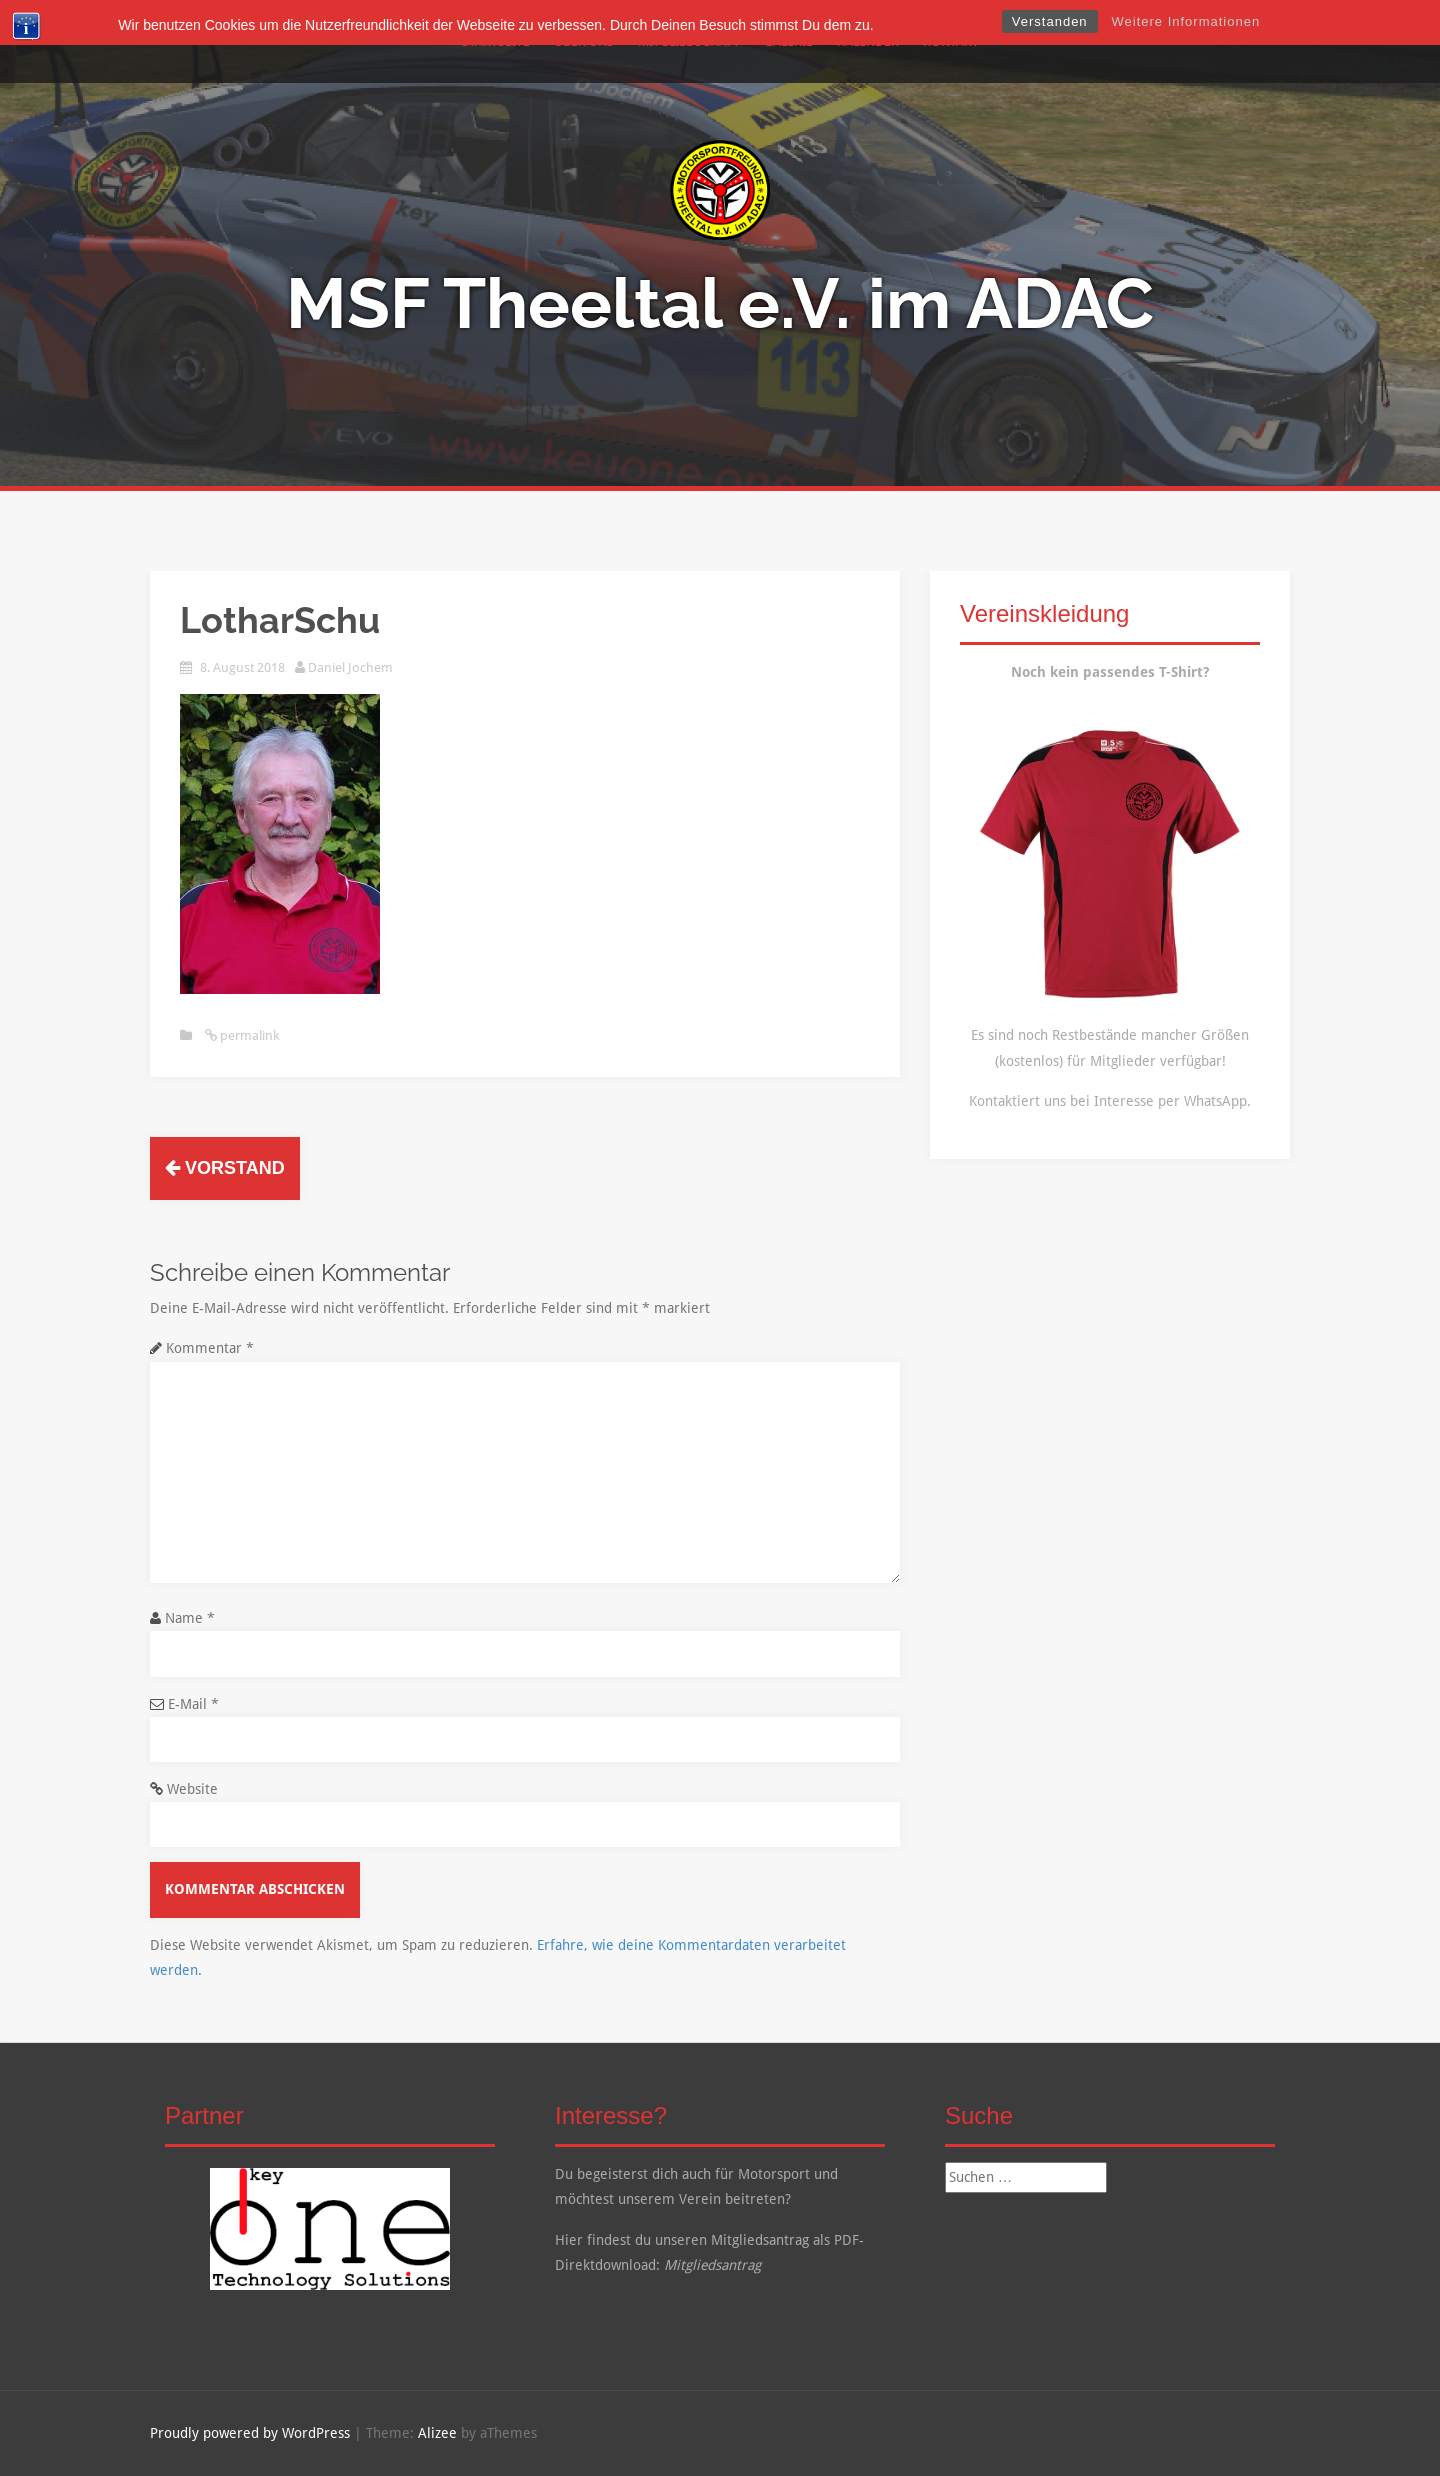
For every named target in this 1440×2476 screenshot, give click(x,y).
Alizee (437, 2433)
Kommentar (210, 1348)
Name (190, 1618)
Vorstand (225, 1168)
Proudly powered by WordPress (250, 2433)
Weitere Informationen (1186, 21)
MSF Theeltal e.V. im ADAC (720, 303)
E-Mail (193, 1704)
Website (192, 1789)
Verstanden (1050, 21)
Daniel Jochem (350, 667)
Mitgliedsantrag (712, 2265)
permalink (248, 1035)
